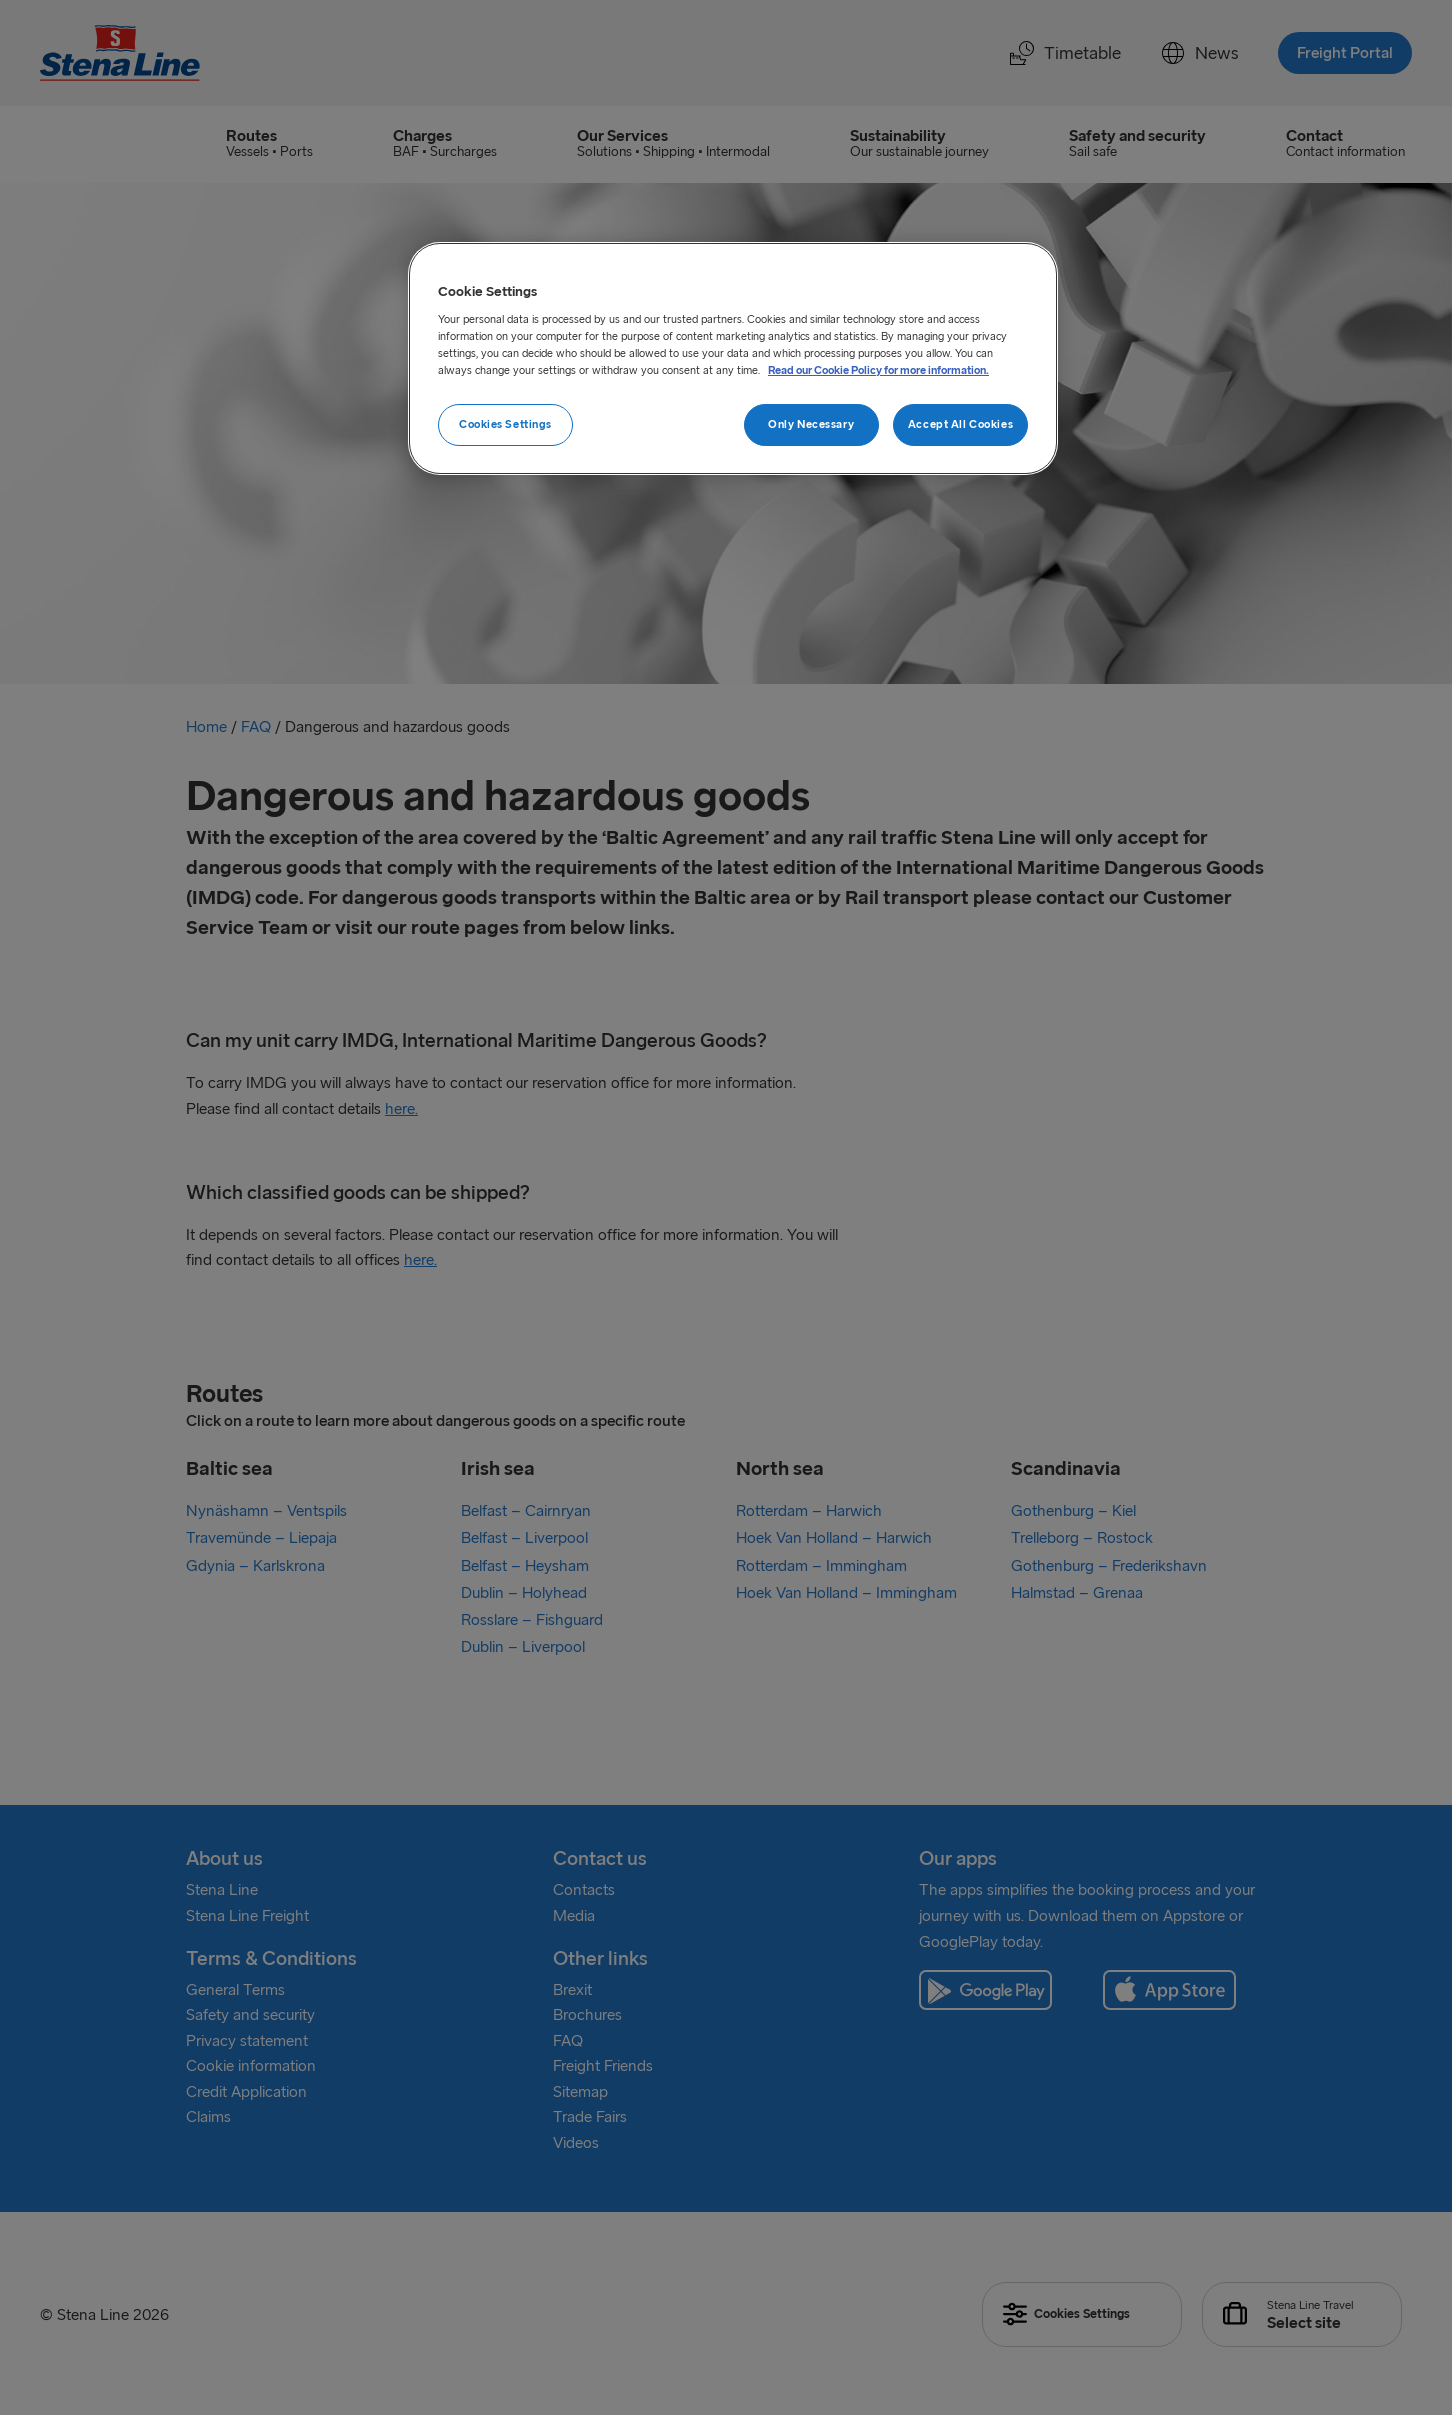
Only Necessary (811, 424)
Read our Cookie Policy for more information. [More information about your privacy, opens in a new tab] (878, 370)
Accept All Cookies (960, 424)
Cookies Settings (505, 424)
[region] (733, 359)
